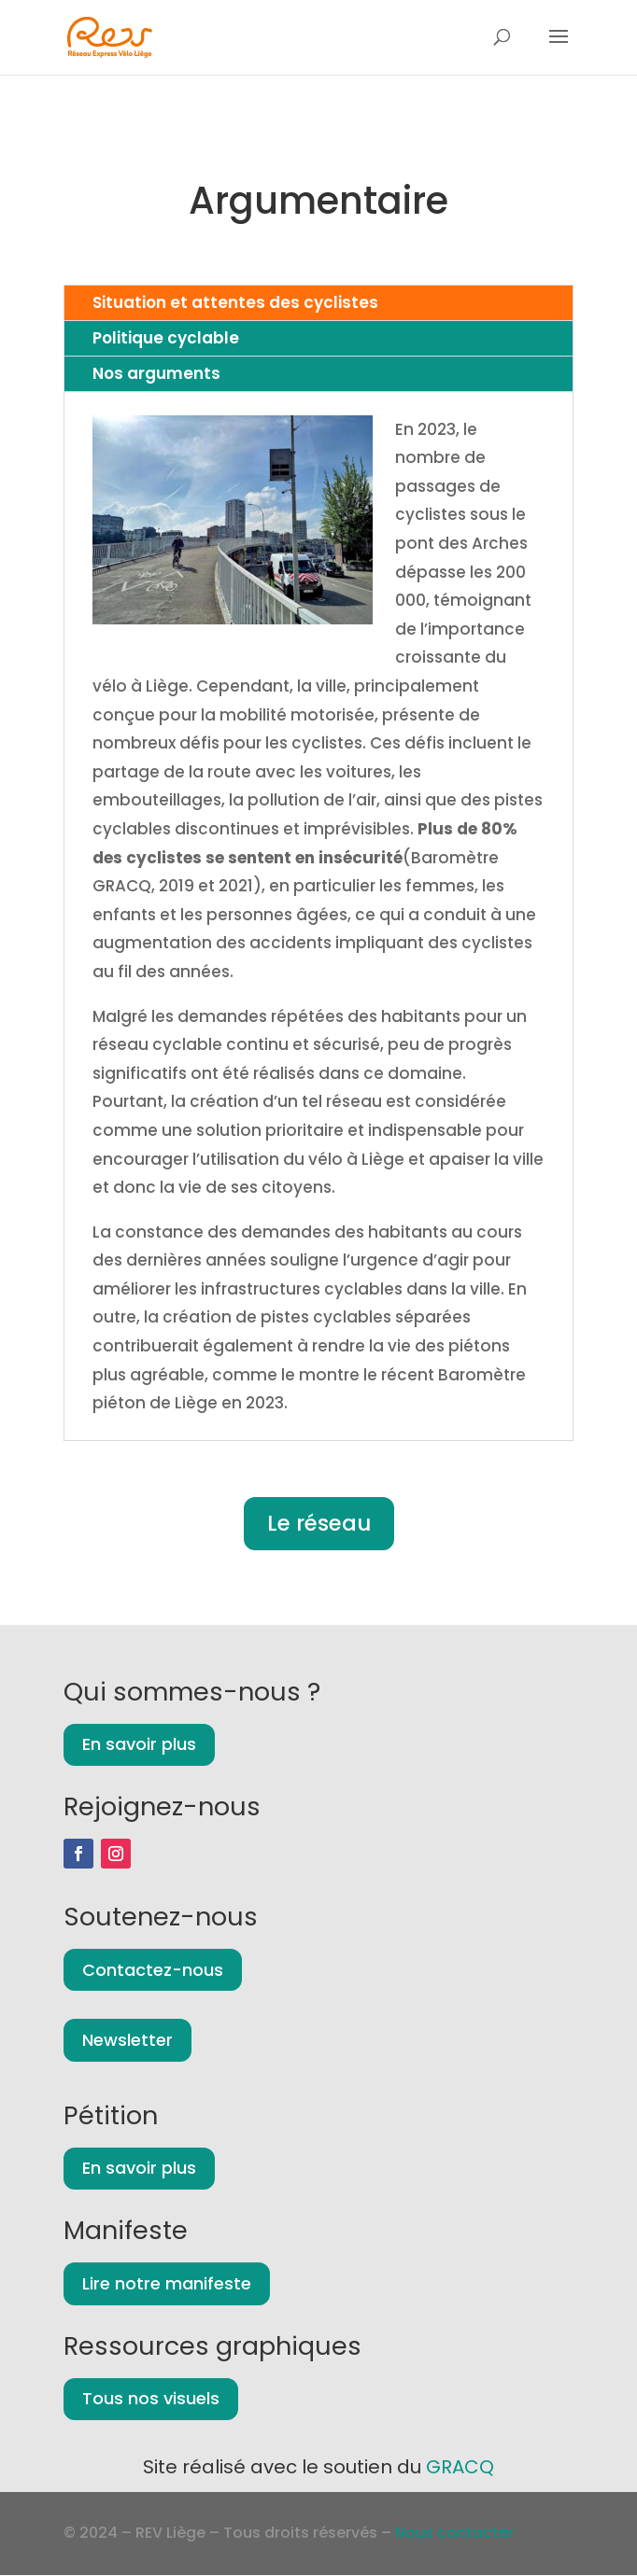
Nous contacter (454, 2532)
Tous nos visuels (150, 2398)
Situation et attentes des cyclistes (235, 302)
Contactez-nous (152, 1969)
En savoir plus (139, 1744)
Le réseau (319, 1523)
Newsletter (127, 2039)
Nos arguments (156, 373)
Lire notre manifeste (166, 2283)
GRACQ (460, 2467)
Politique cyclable (165, 338)
